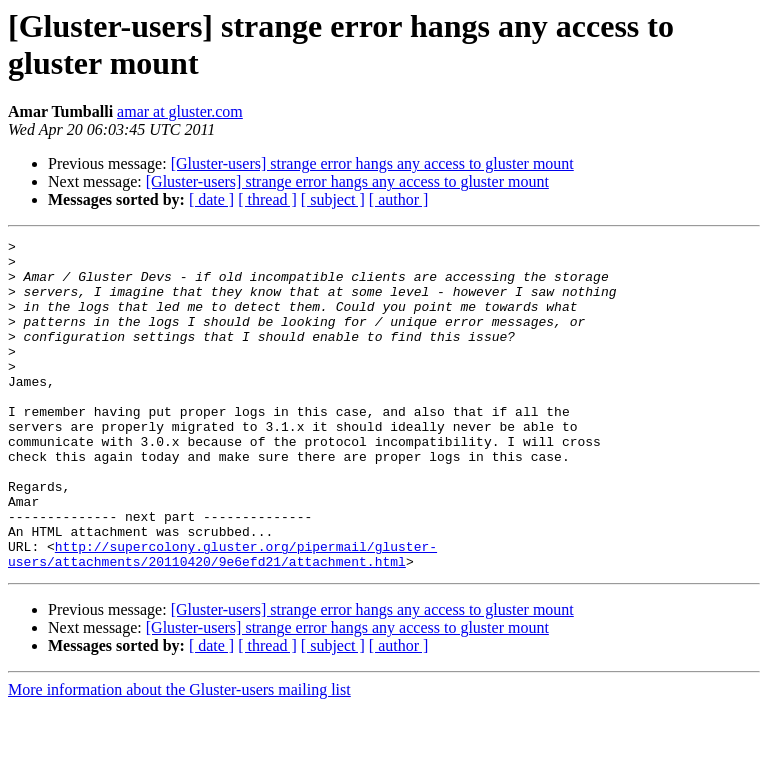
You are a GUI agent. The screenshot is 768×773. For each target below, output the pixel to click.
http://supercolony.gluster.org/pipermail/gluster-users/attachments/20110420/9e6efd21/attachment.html (222, 618)
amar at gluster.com (180, 111)
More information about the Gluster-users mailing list (179, 755)
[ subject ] (333, 199)
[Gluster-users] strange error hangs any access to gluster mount (372, 163)
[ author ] (399, 199)
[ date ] (211, 199)
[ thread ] (267, 199)
